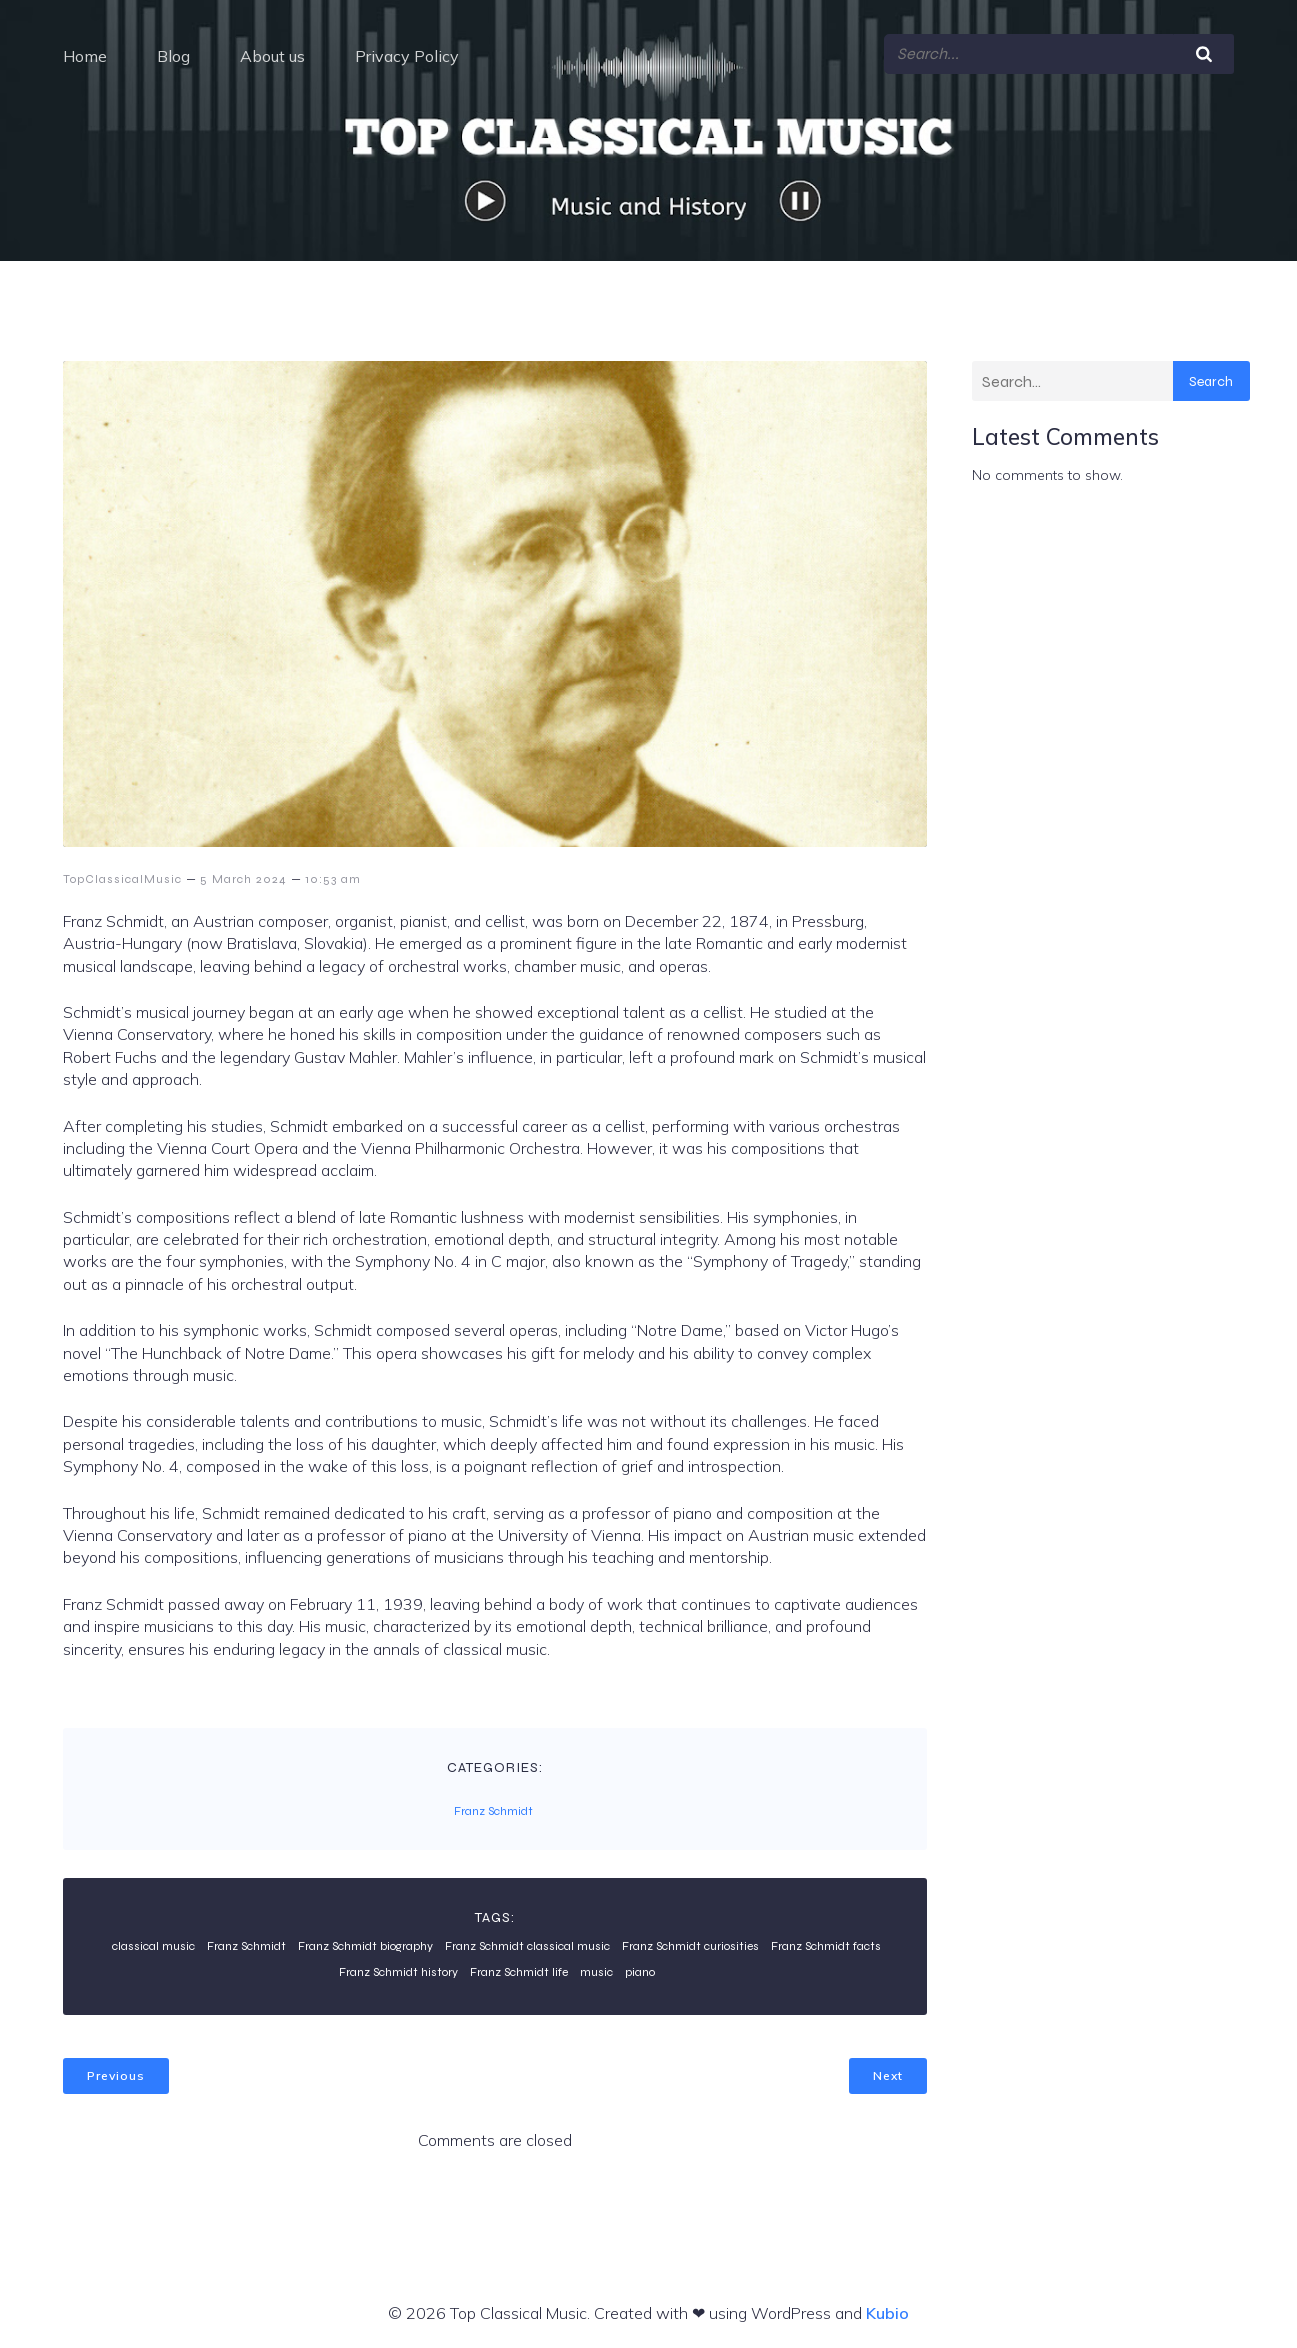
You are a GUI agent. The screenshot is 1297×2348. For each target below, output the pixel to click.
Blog (173, 52)
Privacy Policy (407, 52)
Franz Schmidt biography (365, 1938)
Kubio (887, 2306)
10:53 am (333, 871)
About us (272, 52)
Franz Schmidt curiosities (690, 1938)
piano (640, 1964)
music (596, 1964)
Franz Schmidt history (398, 1964)
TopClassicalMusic (122, 871)
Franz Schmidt (493, 1803)
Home (85, 52)
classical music (153, 1938)
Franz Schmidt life (519, 1964)
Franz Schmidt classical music (527, 1938)
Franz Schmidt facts (826, 1938)
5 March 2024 (243, 871)
